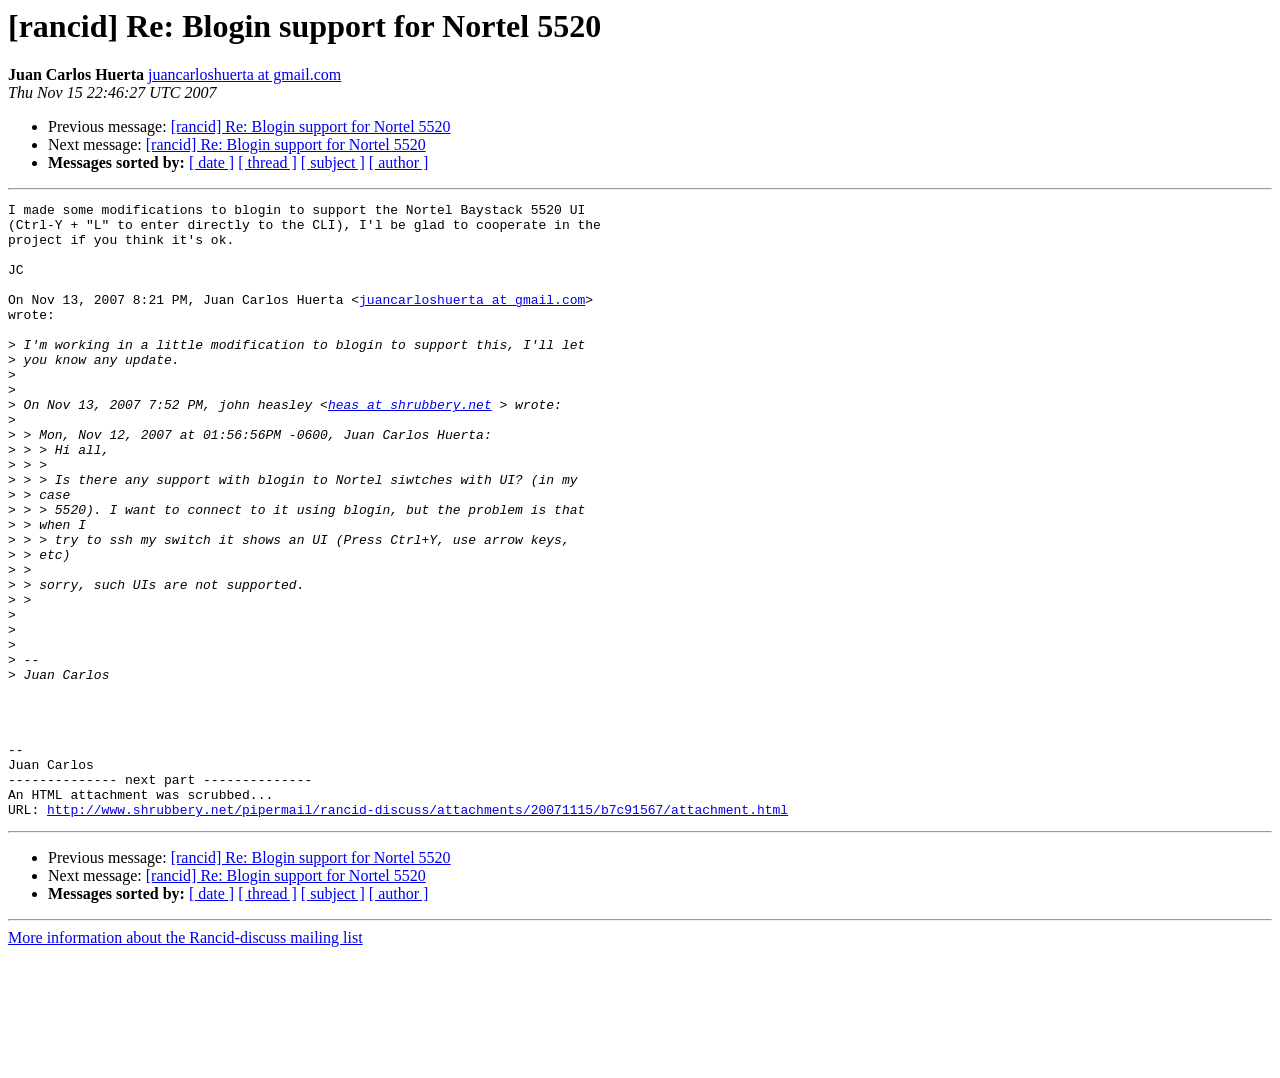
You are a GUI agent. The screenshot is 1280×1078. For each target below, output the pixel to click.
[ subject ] (333, 162)
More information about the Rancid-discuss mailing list (185, 1060)
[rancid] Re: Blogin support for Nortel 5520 (311, 126)
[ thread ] (267, 162)
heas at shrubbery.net (410, 446)
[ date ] (211, 162)
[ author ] (399, 162)
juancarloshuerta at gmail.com (244, 74)
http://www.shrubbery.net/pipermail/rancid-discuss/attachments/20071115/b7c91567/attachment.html (417, 932)
